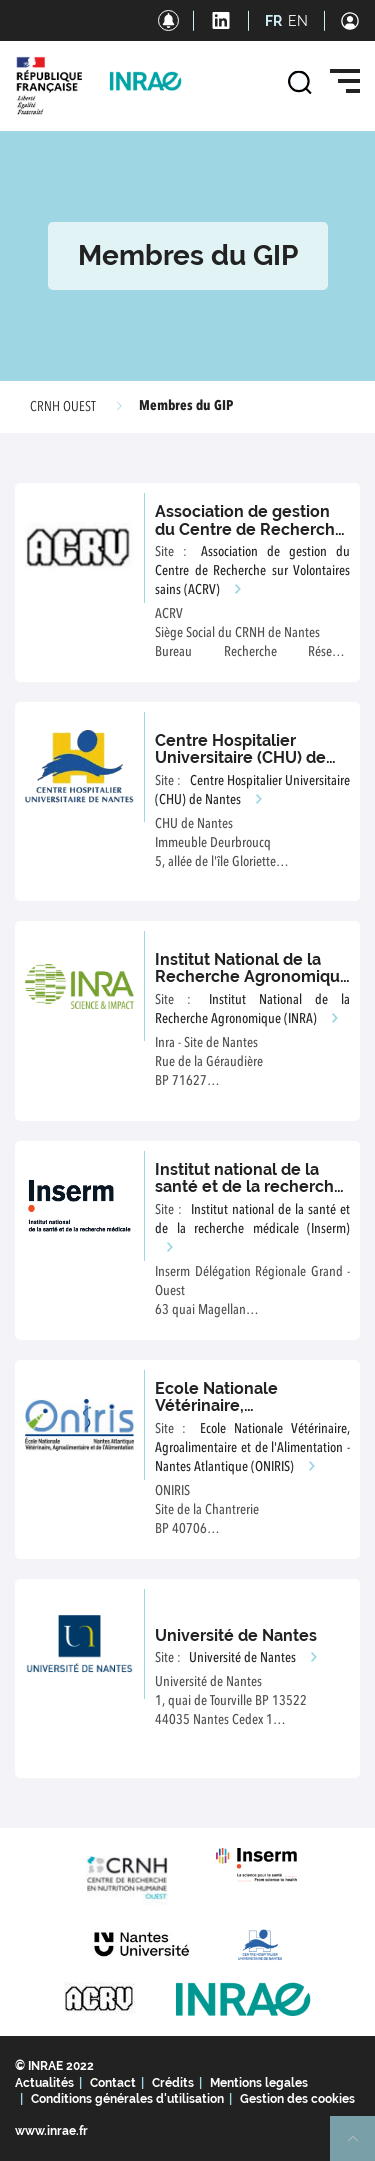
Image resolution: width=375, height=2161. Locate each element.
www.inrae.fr (51, 2131)
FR (273, 21)
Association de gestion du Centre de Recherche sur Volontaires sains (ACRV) (250, 538)
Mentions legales (259, 2083)
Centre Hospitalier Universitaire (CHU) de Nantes (240, 758)
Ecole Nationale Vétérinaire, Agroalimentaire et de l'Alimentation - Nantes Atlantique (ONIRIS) (252, 1448)
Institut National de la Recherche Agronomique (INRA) (252, 977)
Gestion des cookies (297, 2099)
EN (298, 21)
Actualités (44, 2083)
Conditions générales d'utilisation (127, 2099)
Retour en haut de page (361, 2147)
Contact (113, 2083)
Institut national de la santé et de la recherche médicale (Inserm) (249, 1187)
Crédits (173, 2083)
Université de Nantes (236, 1635)
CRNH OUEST (63, 407)
